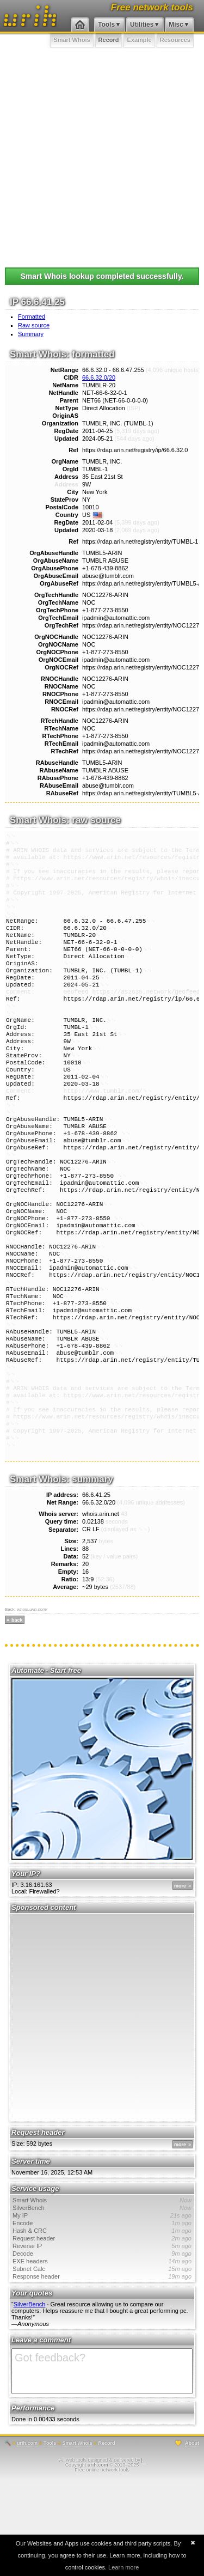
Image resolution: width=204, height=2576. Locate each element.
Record (108, 39)
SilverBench (102, 2303)
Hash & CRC (102, 2326)
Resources (175, 39)
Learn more (123, 2567)
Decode (102, 2349)
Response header (102, 2372)
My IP (102, 2311)
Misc (176, 24)
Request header (102, 2334)
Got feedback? (102, 2467)
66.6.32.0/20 (98, 377)
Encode (102, 2319)
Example (139, 39)
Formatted (31, 316)
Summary (31, 334)
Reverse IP (102, 2342)
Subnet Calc (102, 2364)
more (180, 1981)
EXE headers (102, 2357)
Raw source (34, 325)
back (17, 1716)
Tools (106, 24)
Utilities (141, 24)
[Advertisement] (102, 155)
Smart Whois (71, 39)
